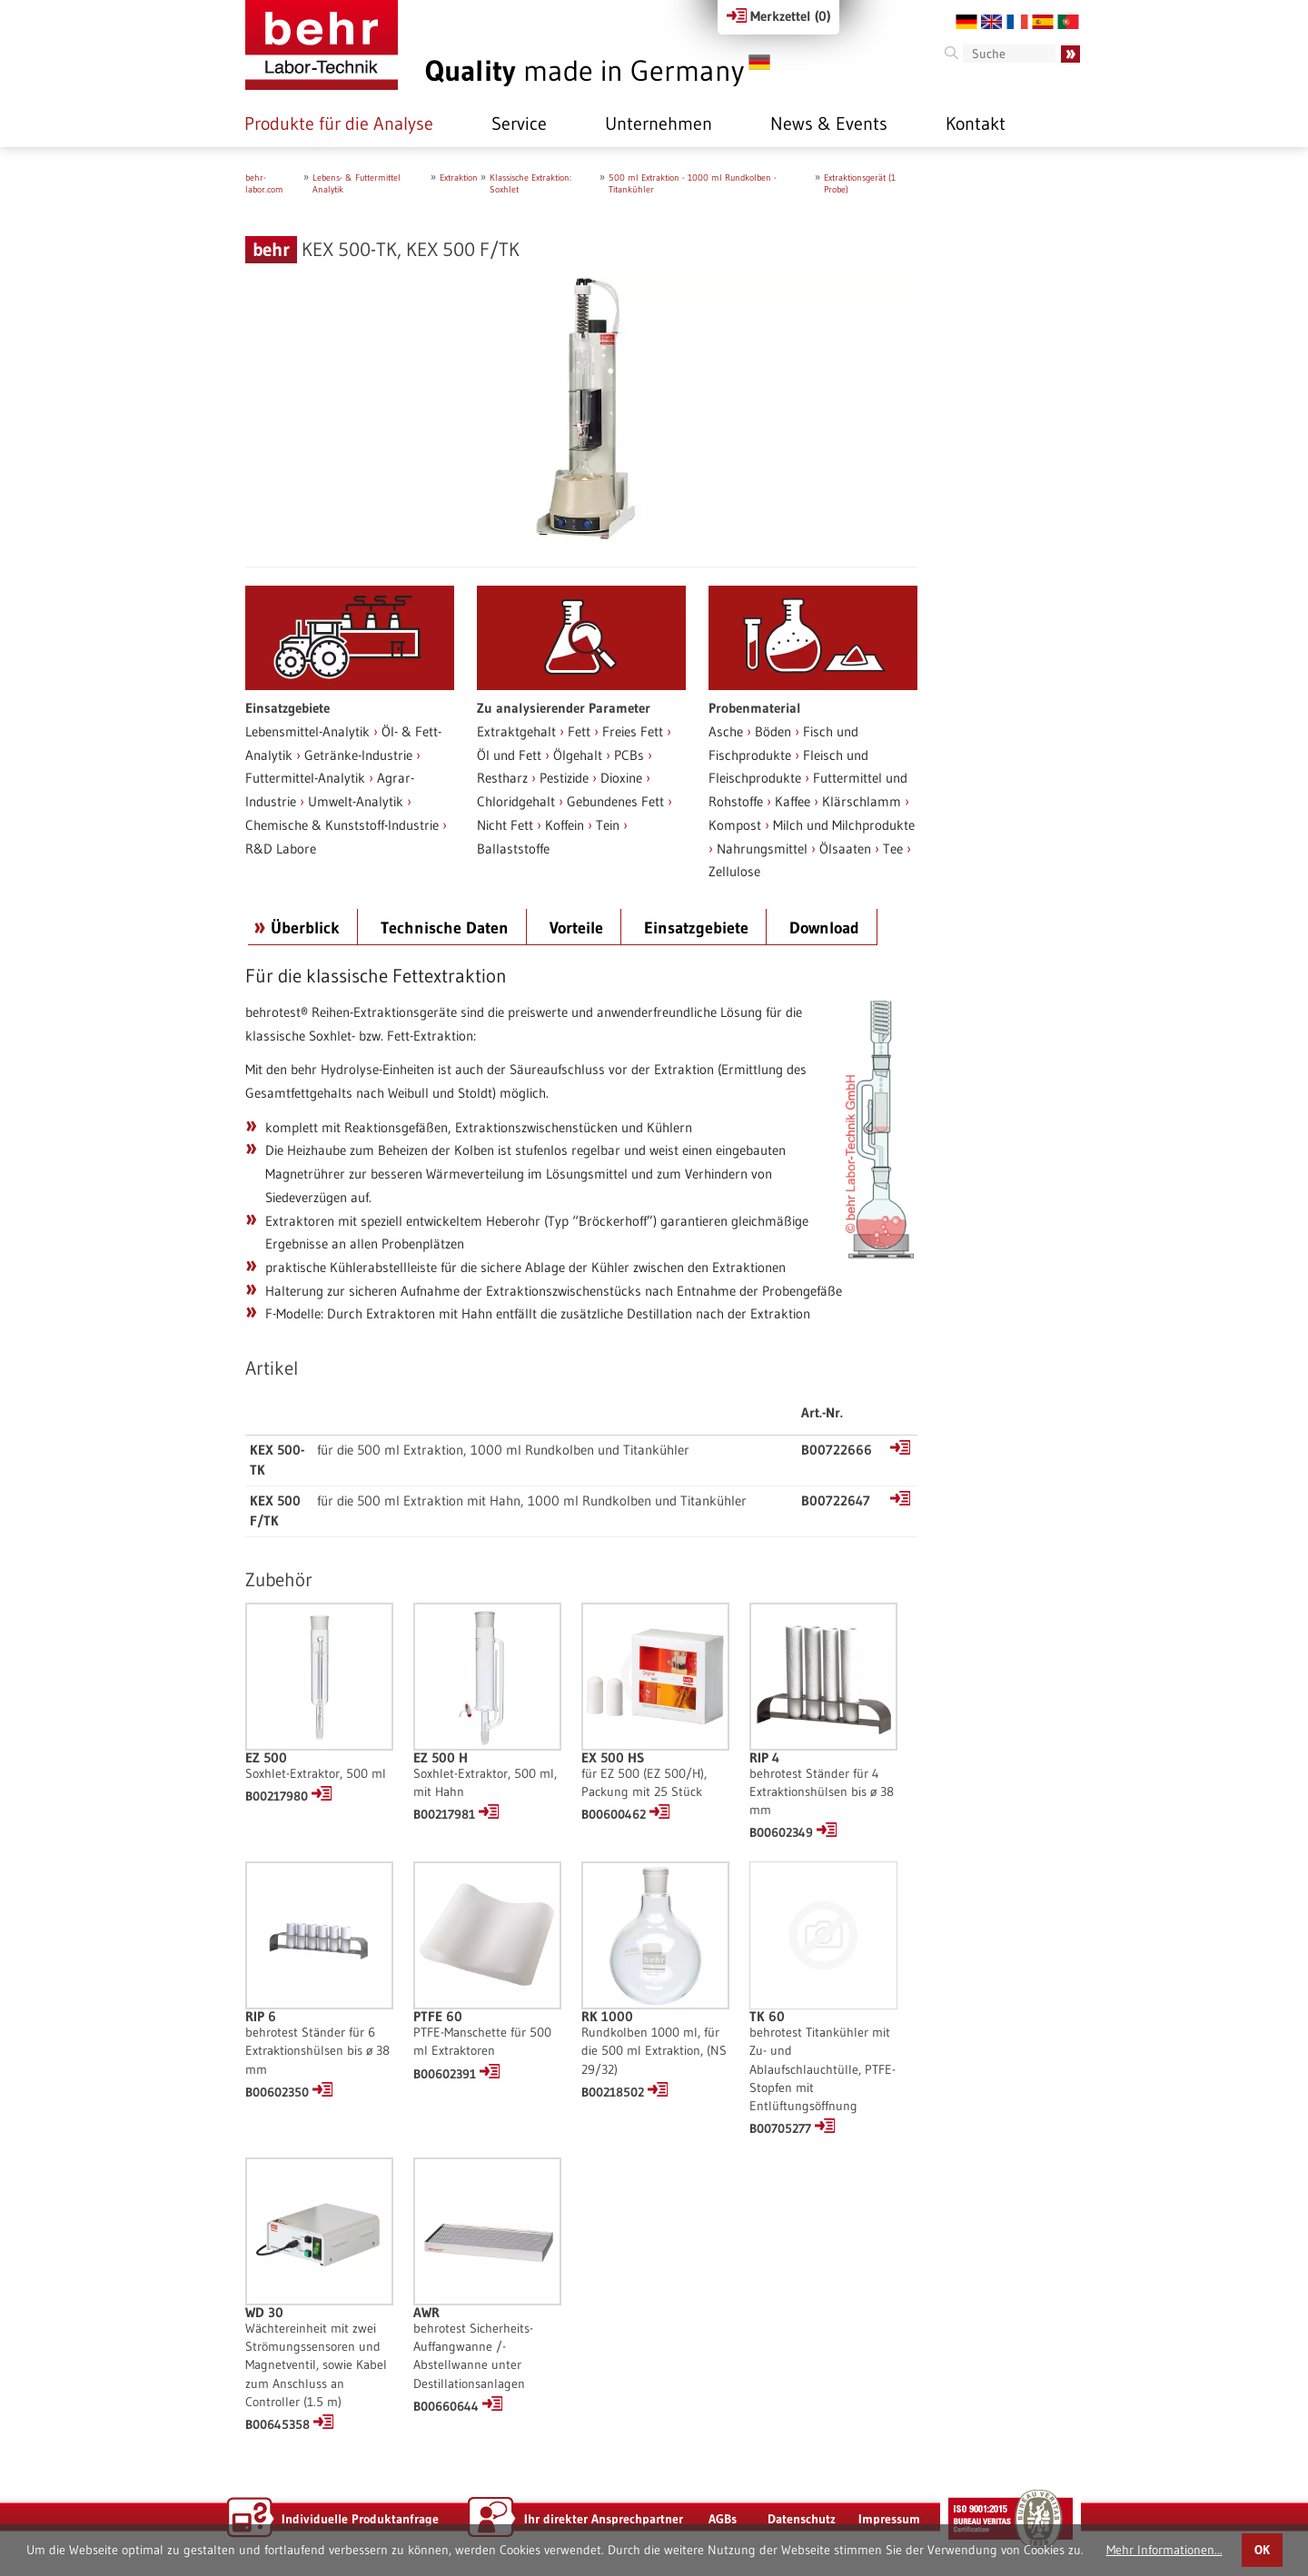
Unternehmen (658, 123)
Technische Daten (445, 928)
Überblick (305, 928)
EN (992, 22)
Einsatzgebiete (696, 928)
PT (1068, 22)
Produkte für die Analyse (338, 123)
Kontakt (976, 123)
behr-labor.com (264, 183)
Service (519, 123)
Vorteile (576, 928)
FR (1017, 22)
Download (824, 928)
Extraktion (459, 177)
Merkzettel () (778, 16)
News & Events (828, 123)
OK (1262, 2550)
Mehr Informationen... (1164, 2549)
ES (1043, 22)
